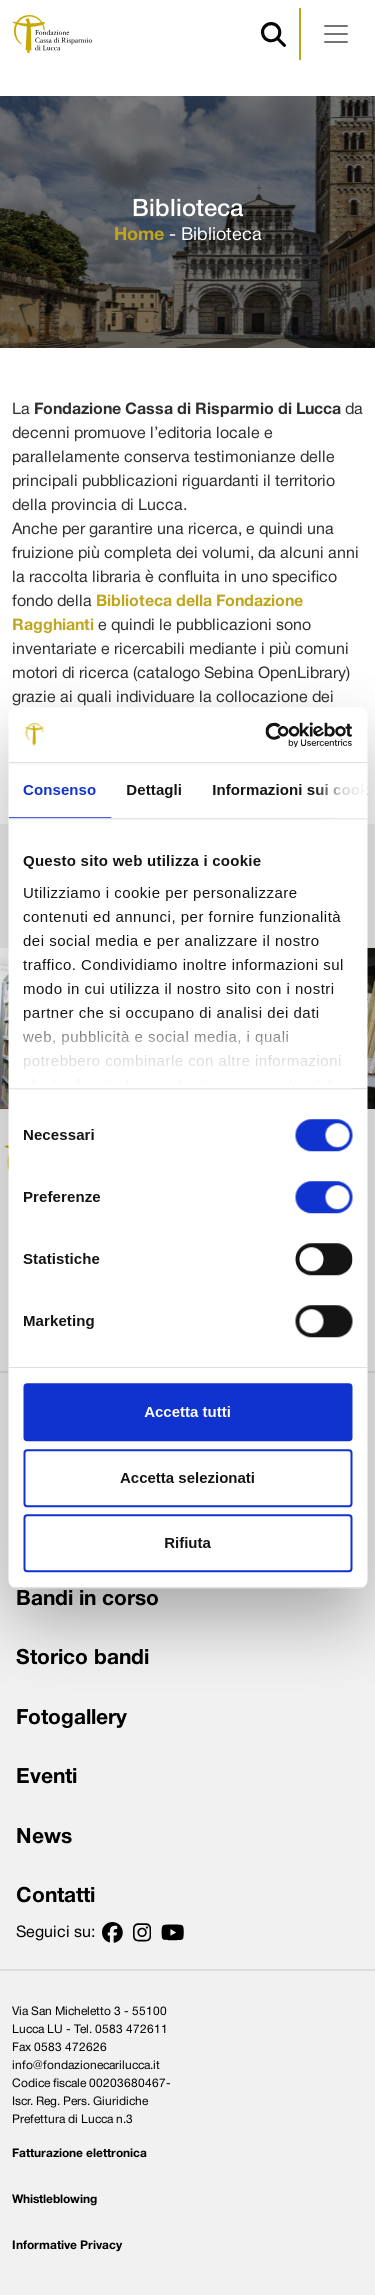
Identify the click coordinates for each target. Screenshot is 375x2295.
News (44, 1837)
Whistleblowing (54, 2199)
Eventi (46, 1777)
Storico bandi (82, 1658)
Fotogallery (71, 1718)
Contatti (55, 1896)
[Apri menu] (336, 34)
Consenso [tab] (59, 789)
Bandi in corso (87, 1599)
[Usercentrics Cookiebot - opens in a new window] (267, 735)
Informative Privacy (67, 2245)
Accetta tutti (187, 1411)
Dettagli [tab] (154, 789)
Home (139, 235)
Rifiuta (187, 1542)
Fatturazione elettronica (79, 2153)
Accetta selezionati (187, 1477)
